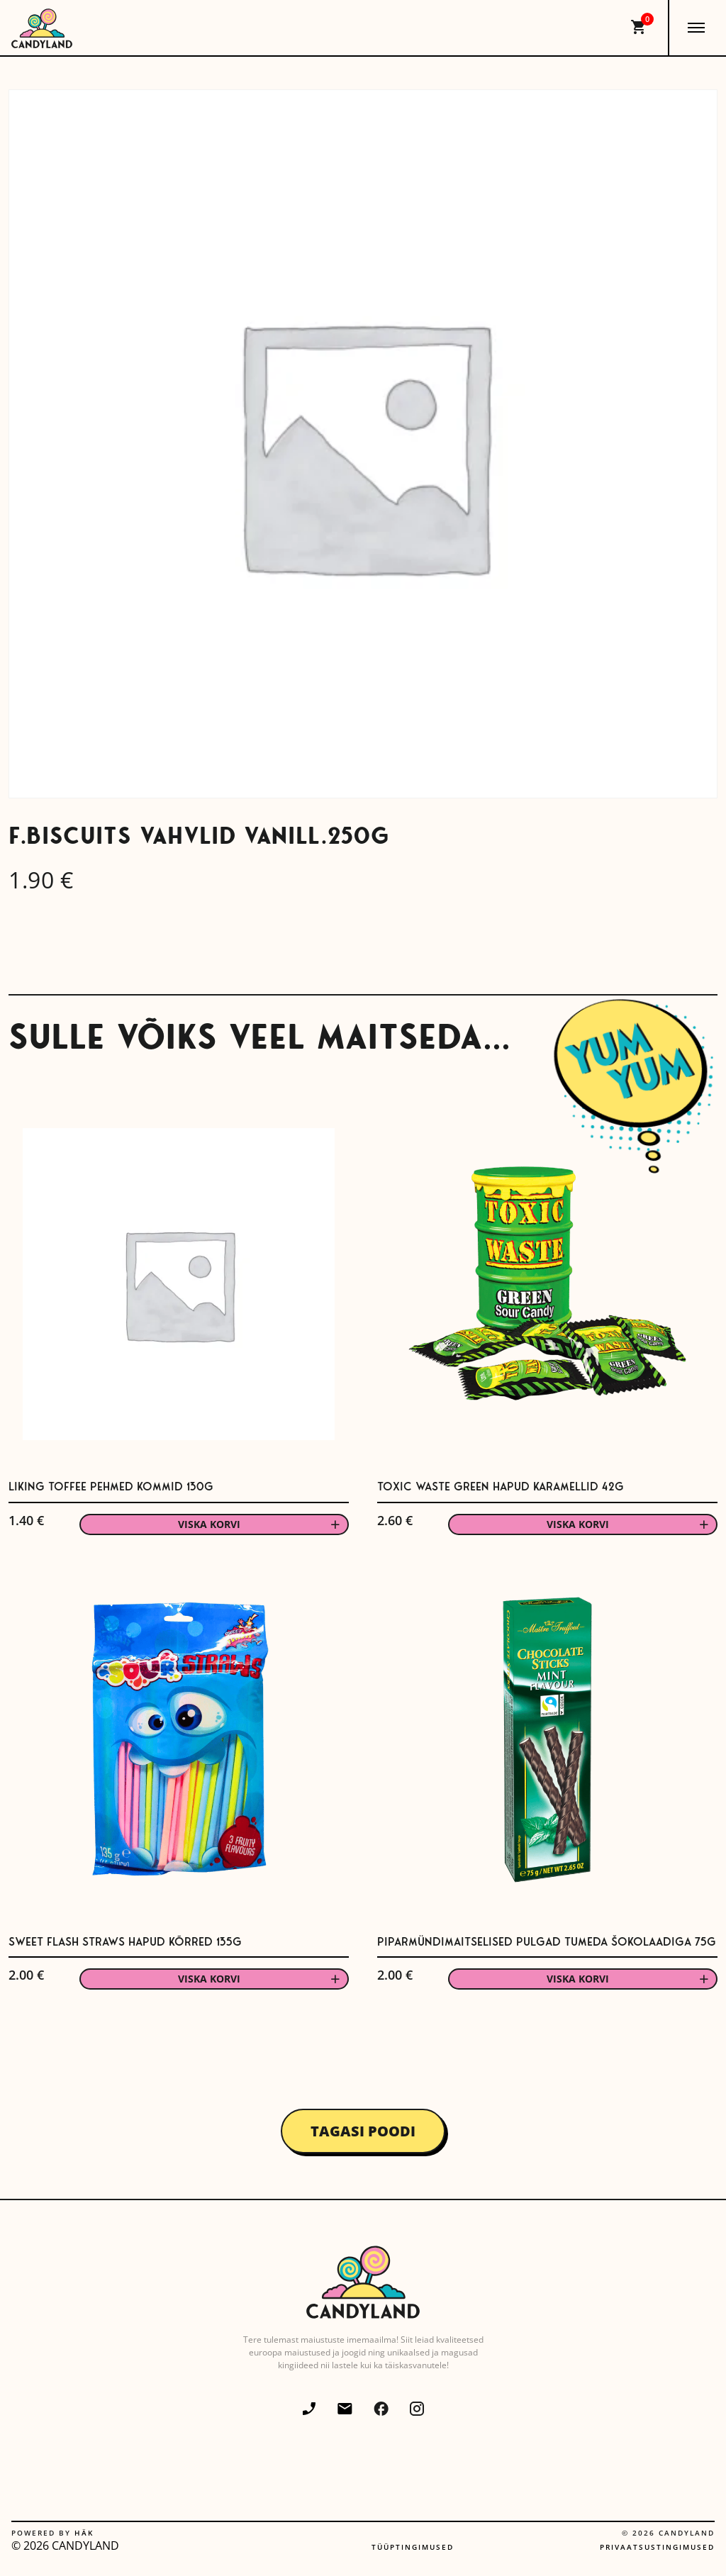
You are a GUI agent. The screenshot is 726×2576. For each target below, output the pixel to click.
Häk (84, 2533)
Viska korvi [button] (209, 1524)
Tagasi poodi (363, 2131)
